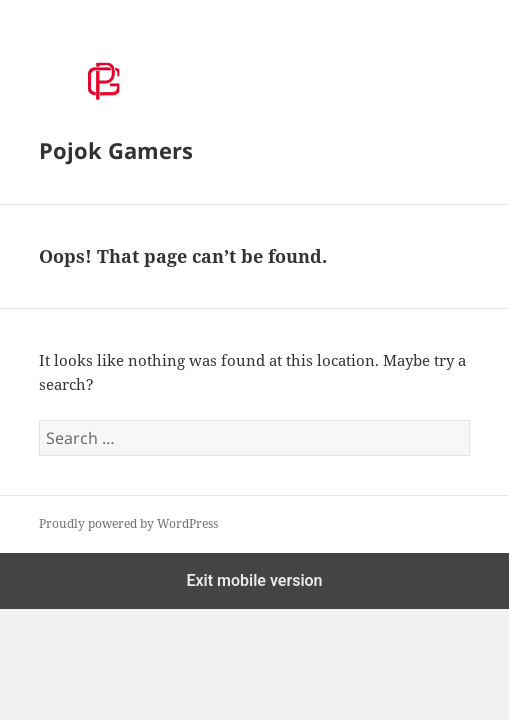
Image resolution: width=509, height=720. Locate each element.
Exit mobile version (254, 580)
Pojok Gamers (116, 150)
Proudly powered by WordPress (128, 523)
